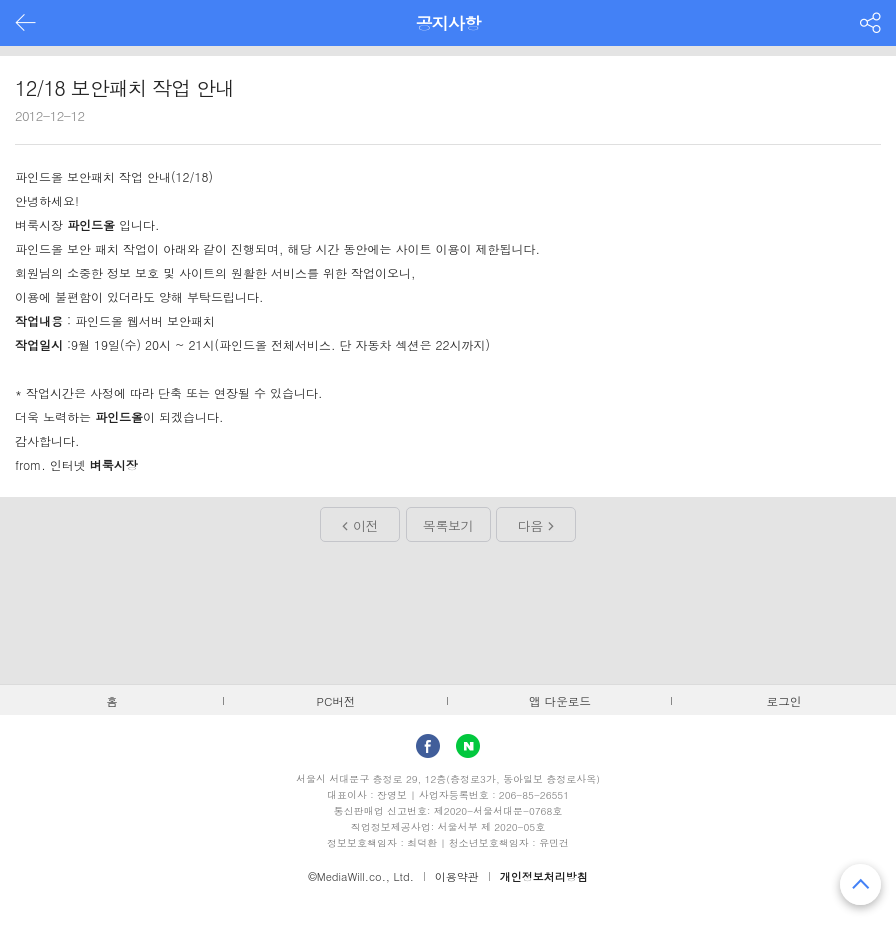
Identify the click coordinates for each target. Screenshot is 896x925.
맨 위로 (860, 884)
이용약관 (457, 876)
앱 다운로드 (560, 701)
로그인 (784, 701)
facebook (428, 746)
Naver (468, 746)
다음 (530, 525)
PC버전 (336, 701)
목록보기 (448, 525)
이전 (365, 525)
